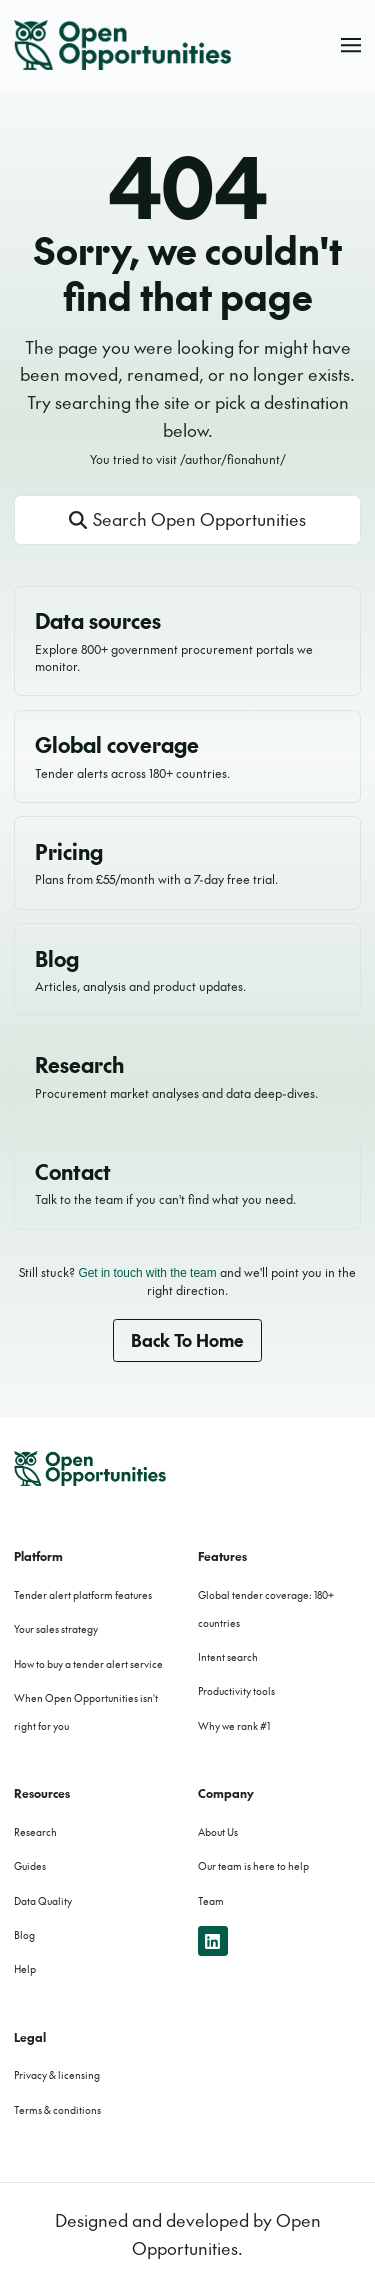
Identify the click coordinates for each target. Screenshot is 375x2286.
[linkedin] (213, 1941)
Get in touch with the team (147, 1273)
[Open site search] (188, 520)
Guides (30, 1866)
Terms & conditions (57, 2110)
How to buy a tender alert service (88, 1664)
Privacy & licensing (57, 2075)
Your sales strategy (56, 1629)
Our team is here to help (253, 1866)
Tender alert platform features (83, 1595)
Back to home (187, 1340)
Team (211, 1901)
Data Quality (43, 1901)
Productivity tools (236, 1691)
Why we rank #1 (234, 1726)
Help (25, 1969)
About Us (218, 1832)
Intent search (228, 1657)
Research (35, 1832)
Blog (24, 1935)
